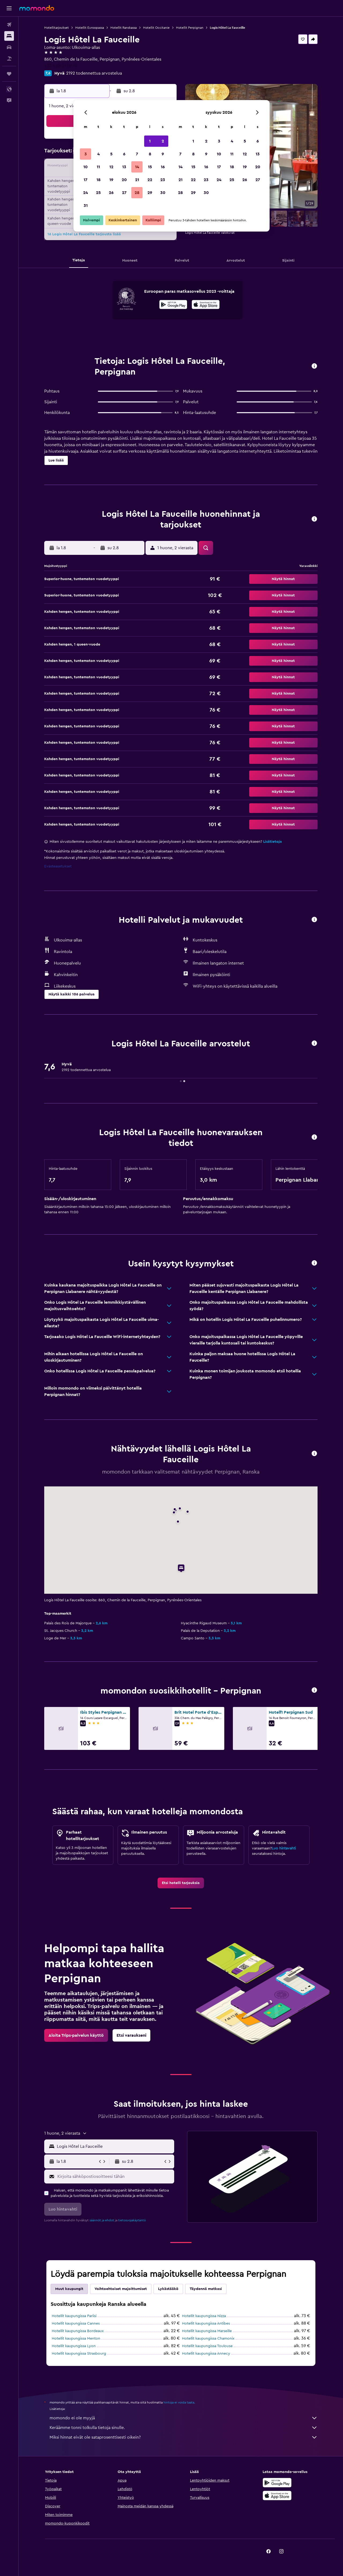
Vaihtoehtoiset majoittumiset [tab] (121, 2289)
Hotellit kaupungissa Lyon (74, 2346)
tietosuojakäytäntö (132, 2220)
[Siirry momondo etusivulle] (36, 8)
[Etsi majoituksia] (9, 36)
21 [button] (137, 180)
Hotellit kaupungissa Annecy (206, 2353)
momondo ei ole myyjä (184, 2418)
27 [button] (124, 192)
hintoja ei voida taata (178, 2402)
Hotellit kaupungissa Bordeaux (78, 2331)
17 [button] (85, 180)
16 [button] (163, 167)
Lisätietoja (272, 842)
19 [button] (111, 180)
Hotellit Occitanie (156, 27)
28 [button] (137, 192)
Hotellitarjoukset (56, 27)
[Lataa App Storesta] (206, 305)
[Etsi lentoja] (9, 24)
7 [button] (137, 154)
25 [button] (98, 192)
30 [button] (162, 192)
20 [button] (124, 180)
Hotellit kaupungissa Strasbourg (79, 2353)
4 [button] (98, 154)
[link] (181, 1883)
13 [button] (124, 167)
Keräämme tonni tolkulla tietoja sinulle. (184, 2427)
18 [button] (98, 180)
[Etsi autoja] (9, 47)
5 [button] (111, 154)
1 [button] (150, 141)
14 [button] (137, 167)
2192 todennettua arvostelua (94, 73)
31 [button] (86, 205)
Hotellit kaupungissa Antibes (206, 2323)
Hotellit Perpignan (189, 27)
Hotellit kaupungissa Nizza (204, 2316)
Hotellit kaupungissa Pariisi (74, 2316)
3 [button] (85, 154)
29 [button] (149, 192)
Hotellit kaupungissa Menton (76, 2338)
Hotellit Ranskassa (123, 27)
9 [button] (163, 154)
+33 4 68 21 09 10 (60, 66)
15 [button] (150, 167)
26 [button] (111, 192)
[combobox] (114, 2146)
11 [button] (98, 167)
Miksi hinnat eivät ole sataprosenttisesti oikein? (184, 2437)
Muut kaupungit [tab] (69, 2289)
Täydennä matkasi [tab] (206, 2289)
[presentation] (206, 304)
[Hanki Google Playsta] (173, 305)
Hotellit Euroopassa (89, 27)
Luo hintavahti (284, 1848)
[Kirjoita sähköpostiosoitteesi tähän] (114, 2176)
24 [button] (85, 192)
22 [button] (149, 180)
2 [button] (163, 141)
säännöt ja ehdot (102, 2220)
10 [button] (85, 167)
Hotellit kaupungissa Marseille (207, 2331)
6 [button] (124, 154)
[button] (9, 8)
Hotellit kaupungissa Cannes (76, 2323)
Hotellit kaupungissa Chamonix (208, 2338)
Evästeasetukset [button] (58, 866)
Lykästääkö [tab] (168, 2289)
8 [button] (150, 154)
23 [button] (162, 180)
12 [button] (111, 167)
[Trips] (9, 73)
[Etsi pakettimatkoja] (9, 58)
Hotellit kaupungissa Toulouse (207, 2346)
